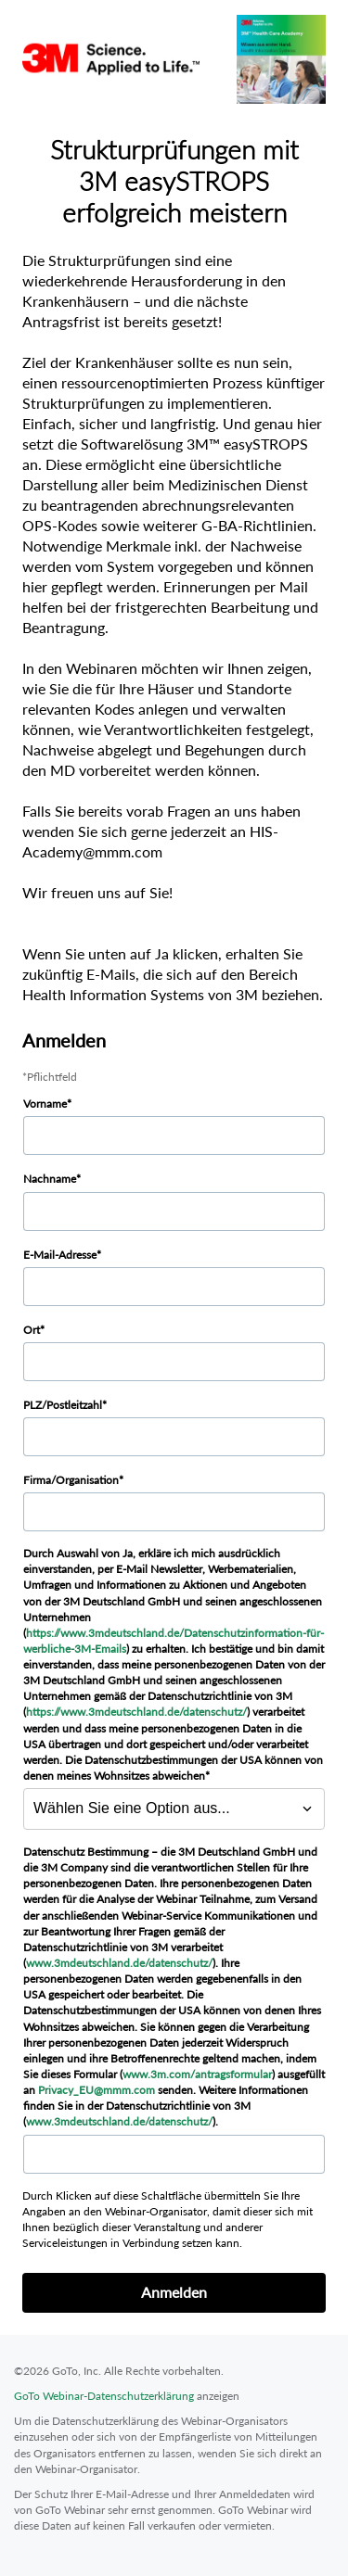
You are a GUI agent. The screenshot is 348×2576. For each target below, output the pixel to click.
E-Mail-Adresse (60, 1255)
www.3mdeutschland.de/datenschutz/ (119, 1963)
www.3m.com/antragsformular (197, 2074)
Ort (31, 1330)
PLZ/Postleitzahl (62, 1405)
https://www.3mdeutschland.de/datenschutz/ (136, 1712)
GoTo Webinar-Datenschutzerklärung (104, 2396)
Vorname (45, 1103)
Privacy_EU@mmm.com (96, 2090)
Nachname (49, 1179)
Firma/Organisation (71, 1480)
